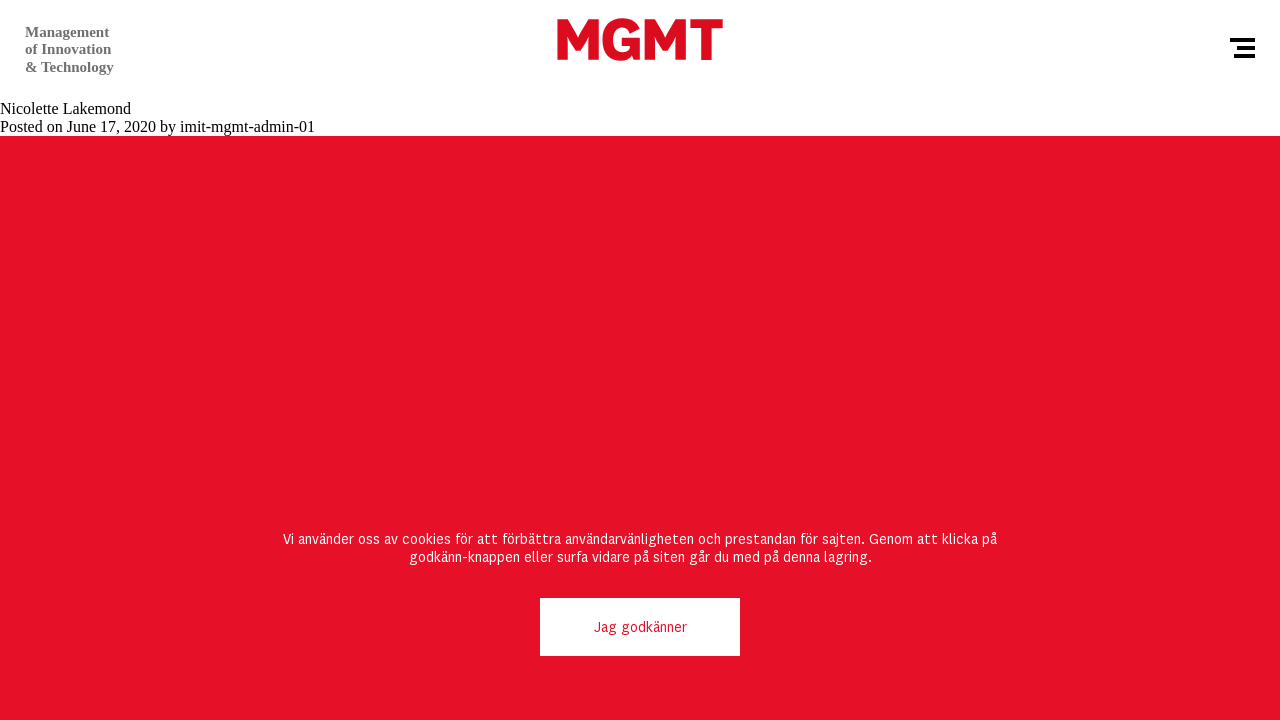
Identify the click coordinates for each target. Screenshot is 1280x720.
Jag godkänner (640, 627)
